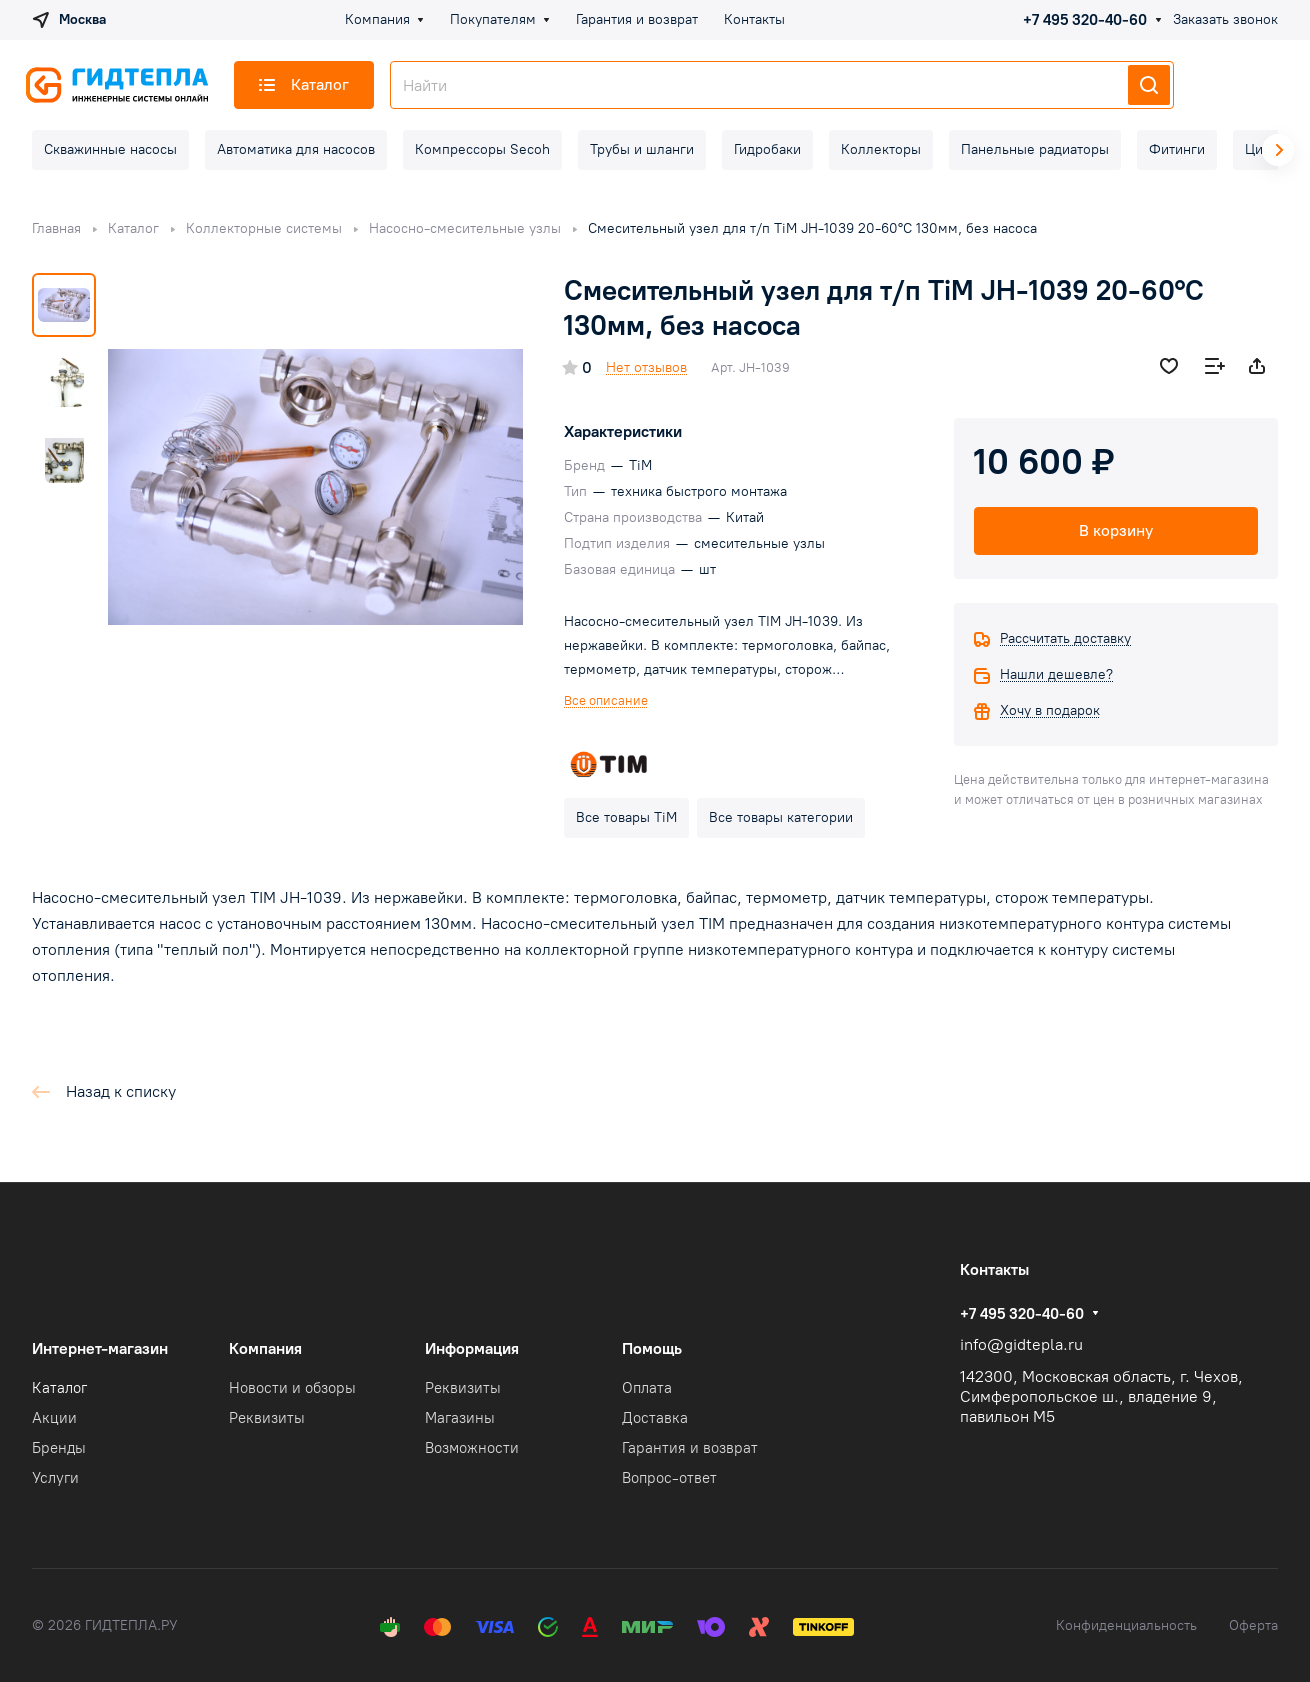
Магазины (460, 1418)
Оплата (647, 1388)
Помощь (652, 1348)
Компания (265, 1348)
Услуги (55, 1478)
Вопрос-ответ (669, 1478)
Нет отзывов (646, 367)
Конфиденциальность (1126, 1625)
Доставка (655, 1418)
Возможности (472, 1448)
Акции (54, 1418)
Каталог (59, 1388)
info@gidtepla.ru (1021, 1344)
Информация (472, 1348)
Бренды (59, 1448)
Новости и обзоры (292, 1388)
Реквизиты (267, 1418)
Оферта (1253, 1625)
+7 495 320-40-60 (1085, 20)
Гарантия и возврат (690, 1448)
